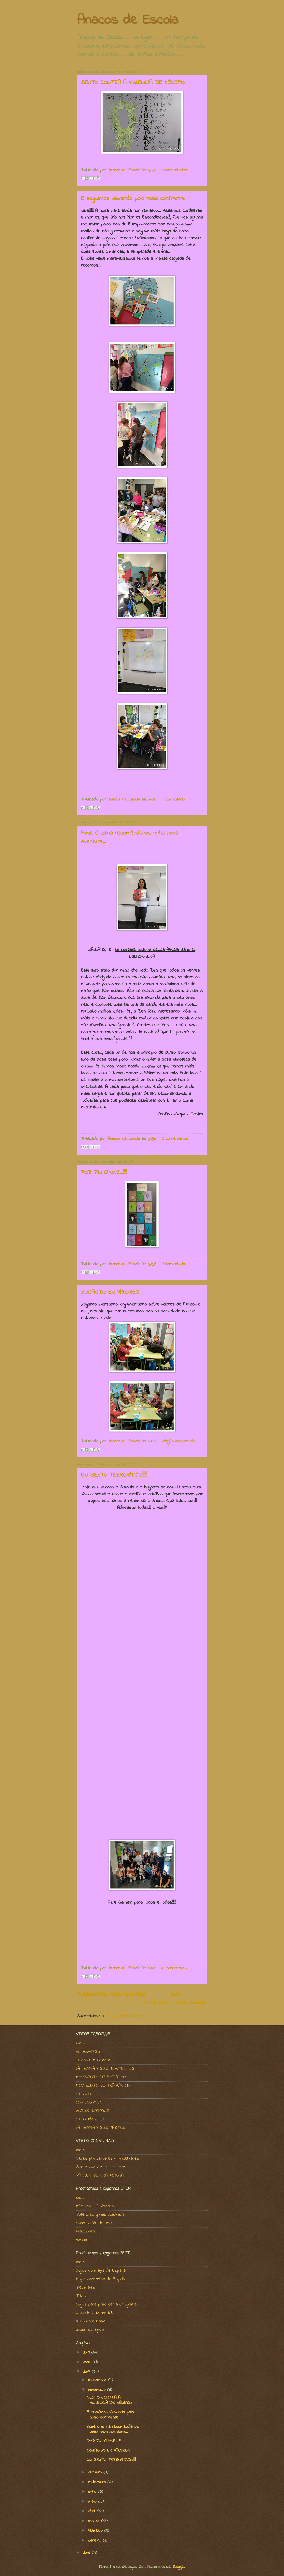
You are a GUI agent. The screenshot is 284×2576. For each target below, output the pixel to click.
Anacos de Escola (127, 20)
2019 (87, 2352)
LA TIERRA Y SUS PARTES (100, 2128)
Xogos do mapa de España (101, 2270)
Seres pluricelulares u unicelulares (107, 2158)
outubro (95, 2472)
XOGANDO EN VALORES (110, 1292)
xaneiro (95, 2540)
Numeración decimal (94, 2223)
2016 (87, 2553)
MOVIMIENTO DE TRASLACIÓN (103, 2085)
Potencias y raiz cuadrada (100, 2215)
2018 (87, 2362)
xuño (93, 2492)
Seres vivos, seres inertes (100, 2167)
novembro (97, 2390)
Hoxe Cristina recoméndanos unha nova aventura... (113, 2429)
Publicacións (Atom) (124, 2016)
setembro (97, 2482)
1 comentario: (173, 799)
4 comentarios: (175, 170)
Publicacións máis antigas (175, 2003)
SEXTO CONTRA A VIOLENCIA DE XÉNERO (133, 82)
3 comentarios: (174, 1968)
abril (92, 2511)
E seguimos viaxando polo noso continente (133, 198)
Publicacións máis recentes (111, 1994)
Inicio (176, 1994)
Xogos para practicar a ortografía (106, 2304)
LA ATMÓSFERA (90, 2119)
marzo (94, 2521)
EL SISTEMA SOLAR (93, 2060)
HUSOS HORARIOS (92, 2111)
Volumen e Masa (90, 2321)
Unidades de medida (95, 2313)
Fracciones (85, 2231)
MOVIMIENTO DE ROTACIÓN (101, 2077)
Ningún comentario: (178, 1441)
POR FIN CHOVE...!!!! (104, 1172)
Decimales (85, 2287)
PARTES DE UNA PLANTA (100, 2175)
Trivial (81, 2296)
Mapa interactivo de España (101, 2279)
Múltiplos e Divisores (95, 2206)
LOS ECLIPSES (89, 2102)
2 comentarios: (175, 1139)
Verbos (82, 2240)
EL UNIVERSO (88, 2052)
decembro (98, 2380)
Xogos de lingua (90, 2330)
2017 (87, 2372)
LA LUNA (83, 2094)
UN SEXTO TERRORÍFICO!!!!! (114, 1475)
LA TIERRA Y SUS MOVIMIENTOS (105, 2069)
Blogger (178, 2567)
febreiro (96, 2531)
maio (93, 2501)
